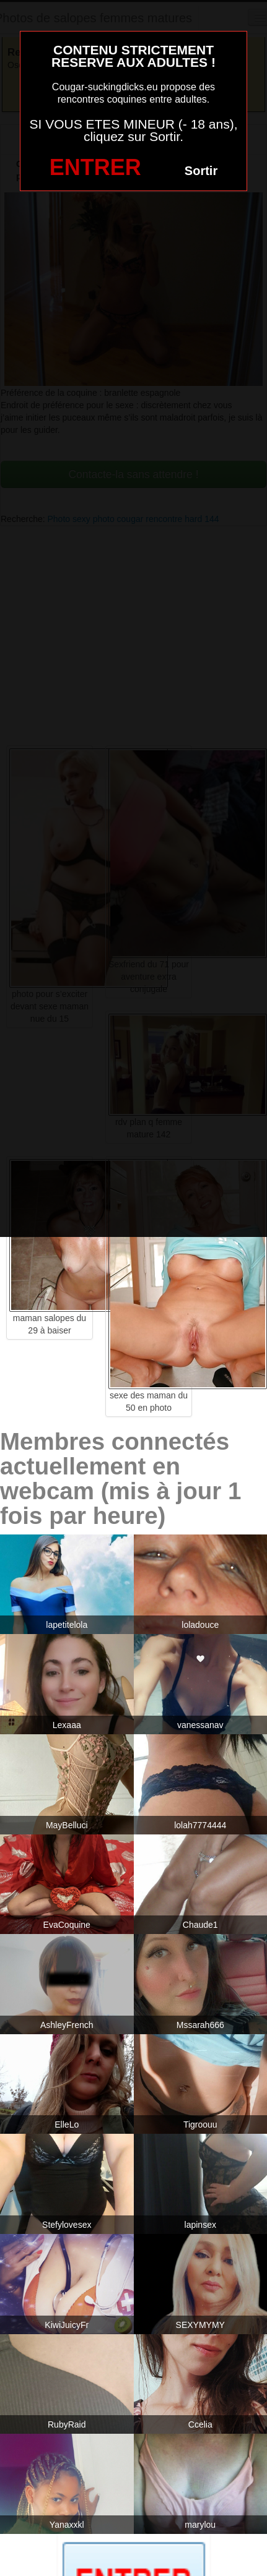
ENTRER (95, 167)
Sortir (201, 171)
